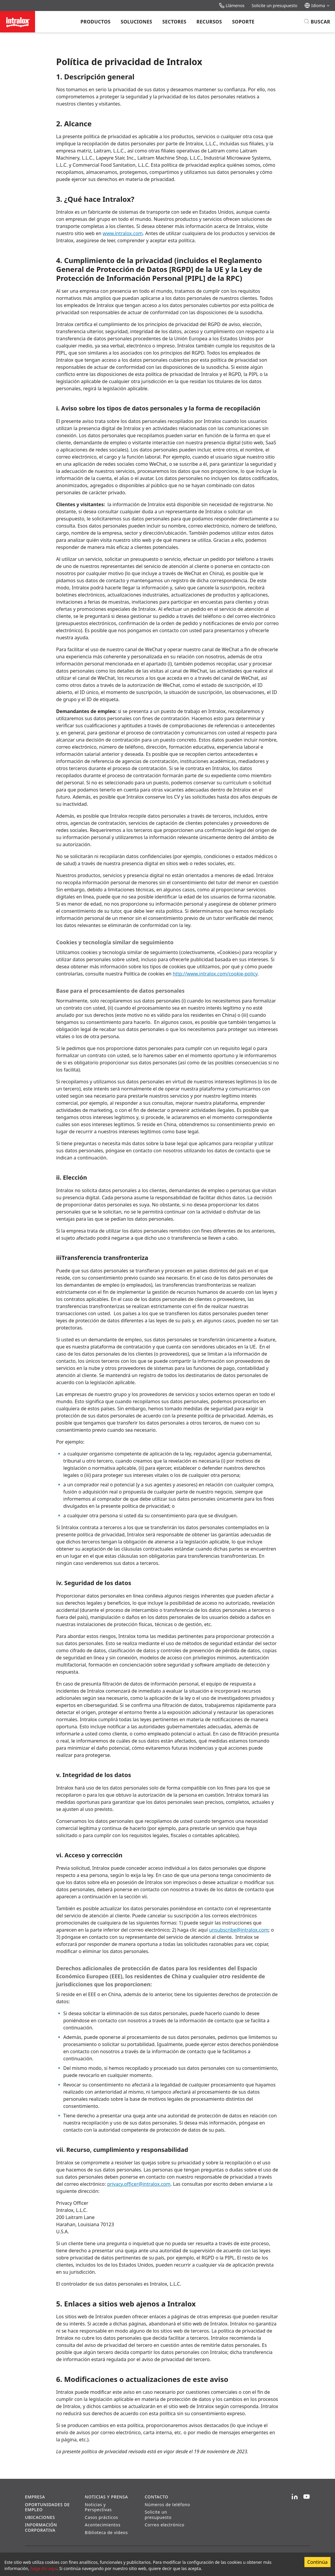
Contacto (156, 2497)
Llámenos (231, 5)
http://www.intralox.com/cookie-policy (215, 973)
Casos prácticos (101, 2517)
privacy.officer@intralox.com (138, 2184)
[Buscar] (317, 21)
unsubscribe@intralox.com (238, 1930)
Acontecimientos (103, 2525)
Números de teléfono (167, 2504)
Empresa (35, 2497)
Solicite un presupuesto (274, 5)
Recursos (209, 21)
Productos (95, 21)
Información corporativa (41, 2527)
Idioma (317, 5)
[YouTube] (306, 2497)
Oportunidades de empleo (47, 2507)
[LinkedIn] (294, 2497)
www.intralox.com (123, 233)
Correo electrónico (164, 2525)
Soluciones (136, 21)
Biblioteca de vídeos (106, 2532)
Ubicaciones (40, 2517)
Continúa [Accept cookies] (317, 2562)
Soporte (243, 21)
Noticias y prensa (106, 2497)
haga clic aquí (43, 2568)
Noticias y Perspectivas (98, 2507)
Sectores (174, 21)
